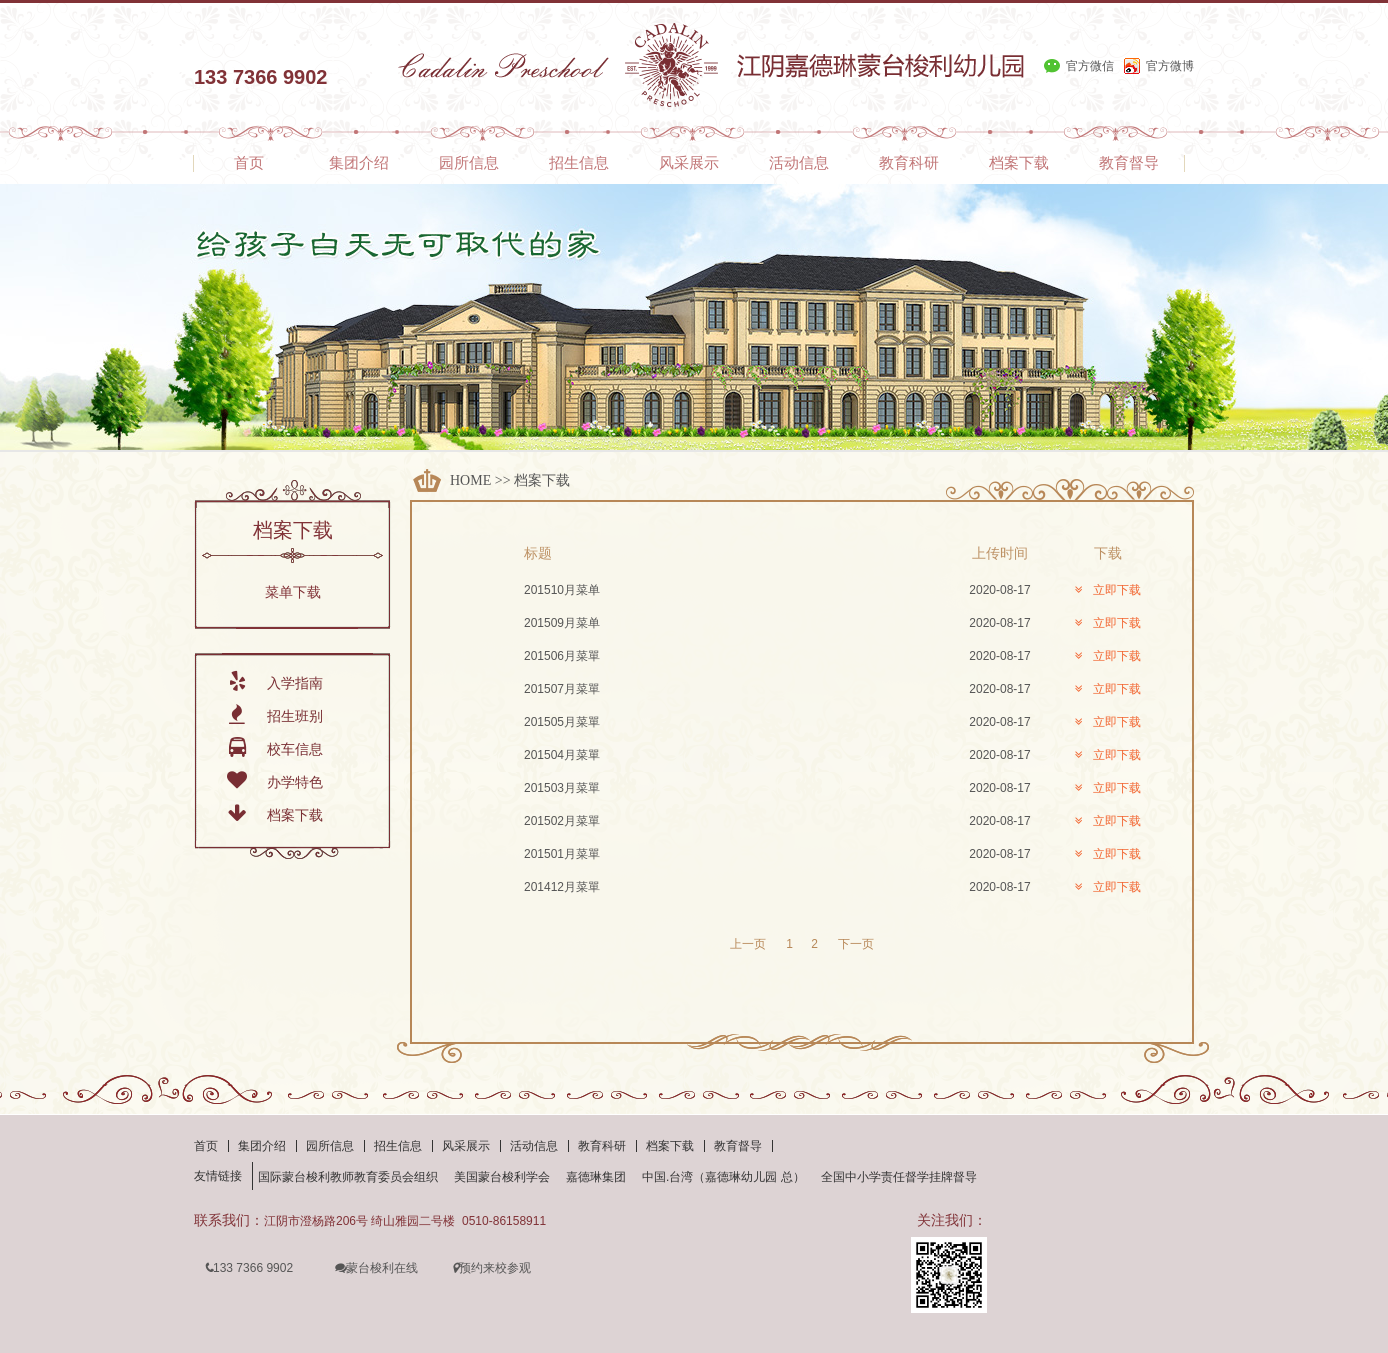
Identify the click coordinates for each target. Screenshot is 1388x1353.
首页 (206, 1146)
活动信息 (534, 1146)
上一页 (748, 944)
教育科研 (602, 1146)
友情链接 (218, 1176)
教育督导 (738, 1146)
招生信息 (398, 1146)
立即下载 (1108, 590)
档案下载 (542, 480)
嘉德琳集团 (596, 1177)
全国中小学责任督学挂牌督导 (899, 1177)
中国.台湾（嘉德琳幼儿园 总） (723, 1177)
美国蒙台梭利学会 (502, 1177)
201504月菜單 (562, 755)
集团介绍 (262, 1146)
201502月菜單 (562, 821)
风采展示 (466, 1146)
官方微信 (1090, 66)
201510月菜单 (562, 590)
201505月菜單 (562, 722)
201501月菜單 (562, 854)
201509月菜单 (562, 623)
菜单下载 (293, 592)
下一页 (856, 944)
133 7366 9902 (248, 1268)
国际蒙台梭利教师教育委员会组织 (348, 1177)
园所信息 (330, 1146)
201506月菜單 (562, 656)
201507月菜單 (562, 689)
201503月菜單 (562, 788)
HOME (470, 480)
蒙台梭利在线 (376, 1268)
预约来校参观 (491, 1268)
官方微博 (1170, 66)
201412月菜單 (562, 887)
